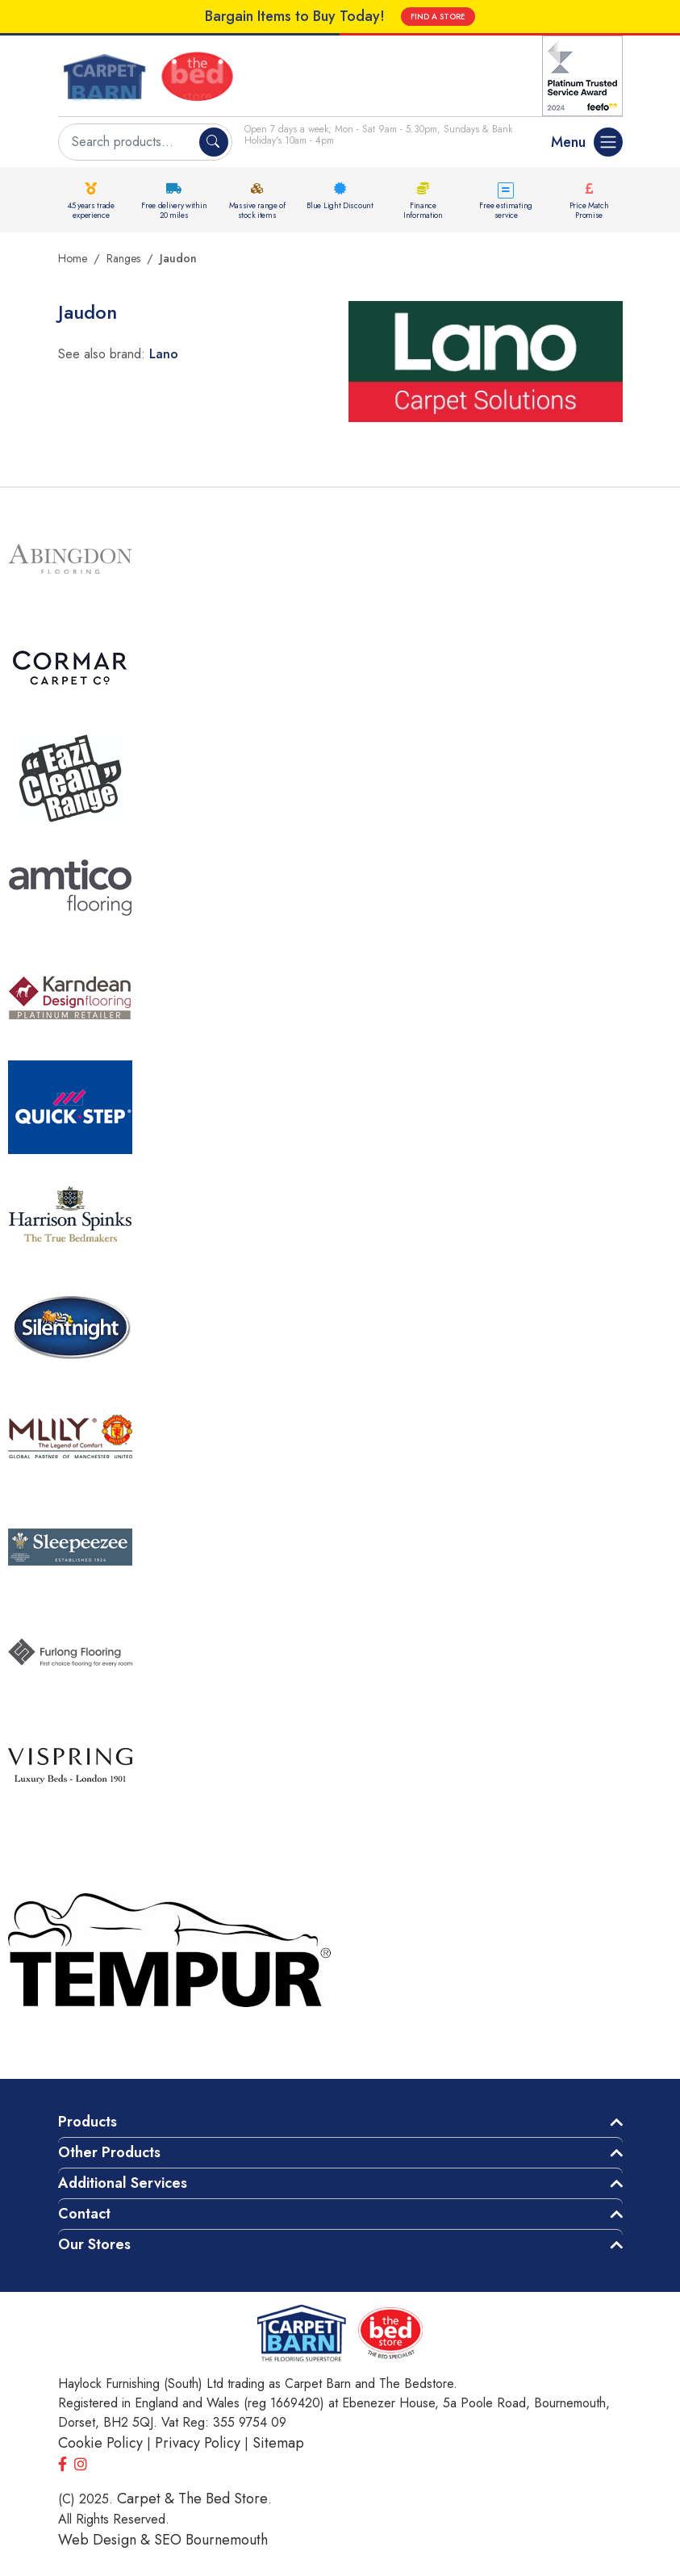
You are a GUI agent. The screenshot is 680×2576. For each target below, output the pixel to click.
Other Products (109, 2152)
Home (72, 258)
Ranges (123, 258)
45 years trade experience (91, 210)
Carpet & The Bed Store (192, 2498)
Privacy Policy (197, 2442)
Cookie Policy (100, 2442)
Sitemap (278, 2442)
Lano (163, 354)
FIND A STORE (438, 16)
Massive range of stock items (257, 210)
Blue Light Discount (340, 205)
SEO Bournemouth (211, 2539)
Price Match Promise (589, 210)
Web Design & (106, 2539)
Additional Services (122, 2182)
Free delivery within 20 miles (174, 210)
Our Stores (94, 2244)
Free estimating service (505, 210)
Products (87, 2121)
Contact (84, 2213)
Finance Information (423, 210)
